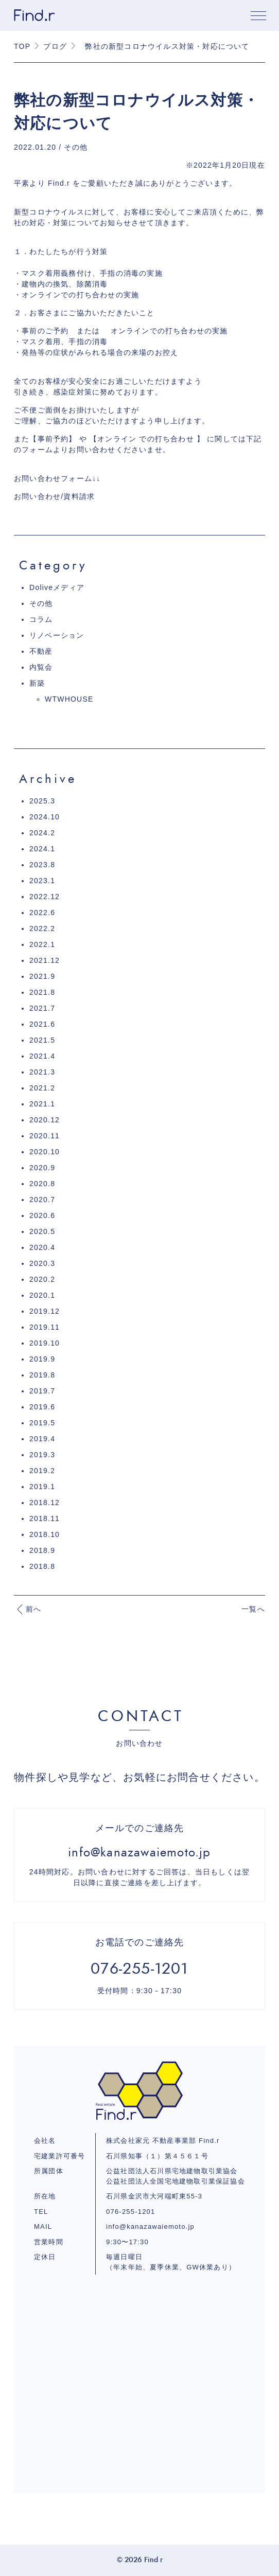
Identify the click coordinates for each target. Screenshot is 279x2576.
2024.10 (44, 817)
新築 (37, 683)
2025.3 (42, 801)
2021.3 (42, 1072)
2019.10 (44, 1343)
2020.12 (44, 1120)
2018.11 (44, 1518)
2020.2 (42, 1279)
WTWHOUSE (69, 699)
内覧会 (41, 667)
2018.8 (42, 1566)
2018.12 (44, 1502)
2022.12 (44, 896)
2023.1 (42, 880)
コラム (41, 619)
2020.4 (42, 1247)
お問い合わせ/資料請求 (54, 496)
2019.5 (42, 1423)
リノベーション (56, 635)
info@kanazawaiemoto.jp (150, 2226)
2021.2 (42, 1088)
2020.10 (44, 1152)
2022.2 (42, 928)
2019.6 (42, 1407)
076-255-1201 (130, 2211)
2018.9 (42, 1550)
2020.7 (42, 1199)
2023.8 (42, 865)
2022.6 (42, 912)
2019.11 (44, 1327)
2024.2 (42, 833)
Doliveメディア (56, 587)
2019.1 (42, 1486)
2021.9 (42, 976)
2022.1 (42, 944)
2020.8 (42, 1183)
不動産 (41, 651)
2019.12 (44, 1311)
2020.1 (42, 1295)
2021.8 (42, 992)
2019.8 (42, 1375)
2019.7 (42, 1391)
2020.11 (44, 1136)
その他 (41, 603)
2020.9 (42, 1168)
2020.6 (42, 1215)
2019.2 (42, 1470)
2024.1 (42, 849)
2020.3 (42, 1263)
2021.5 (42, 1040)
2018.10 (44, 1534)
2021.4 (42, 1056)
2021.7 (42, 1008)
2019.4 (42, 1439)
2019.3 (42, 1455)
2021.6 (42, 1024)
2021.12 (44, 960)
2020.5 (42, 1231)
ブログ (55, 46)
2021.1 (42, 1104)
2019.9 (42, 1359)
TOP (22, 46)
